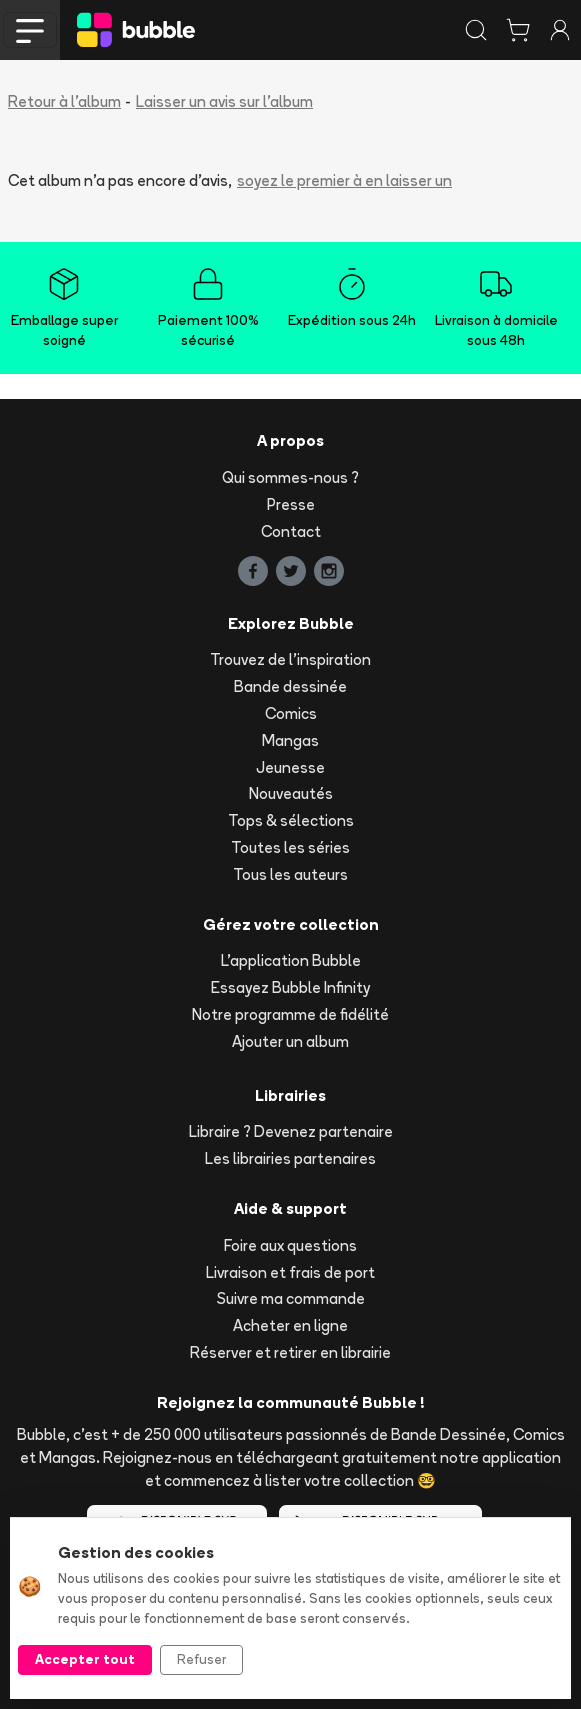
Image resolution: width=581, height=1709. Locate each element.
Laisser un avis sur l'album (224, 101)
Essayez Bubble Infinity (290, 987)
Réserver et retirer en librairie (290, 1352)
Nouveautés (291, 793)
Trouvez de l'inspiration (290, 659)
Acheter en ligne (290, 1325)
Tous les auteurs (290, 874)
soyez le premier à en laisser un (344, 180)
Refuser (201, 1659)
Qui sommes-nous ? (290, 477)
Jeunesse (290, 767)
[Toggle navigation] (30, 30)
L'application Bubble (291, 960)
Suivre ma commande (291, 1298)
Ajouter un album (290, 1041)
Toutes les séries (290, 847)
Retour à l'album (64, 101)
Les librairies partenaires (290, 1158)
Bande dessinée (290, 686)
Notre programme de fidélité (290, 1014)
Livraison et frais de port (290, 1272)
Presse (291, 504)
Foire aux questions (290, 1245)
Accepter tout (85, 1659)
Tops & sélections (291, 820)
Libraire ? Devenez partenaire (291, 1131)
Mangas (290, 740)
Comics (291, 713)
